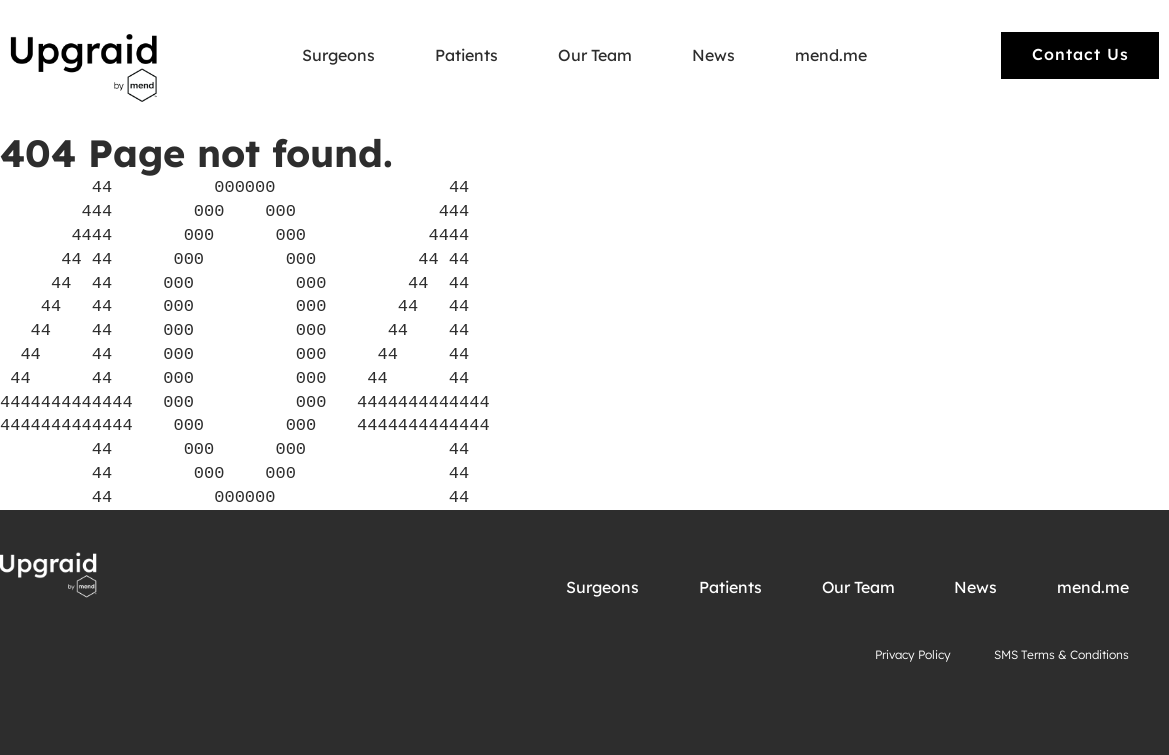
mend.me (831, 55)
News (713, 55)
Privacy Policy (913, 654)
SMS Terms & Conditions (1061, 654)
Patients (466, 55)
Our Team (595, 55)
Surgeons (338, 55)
